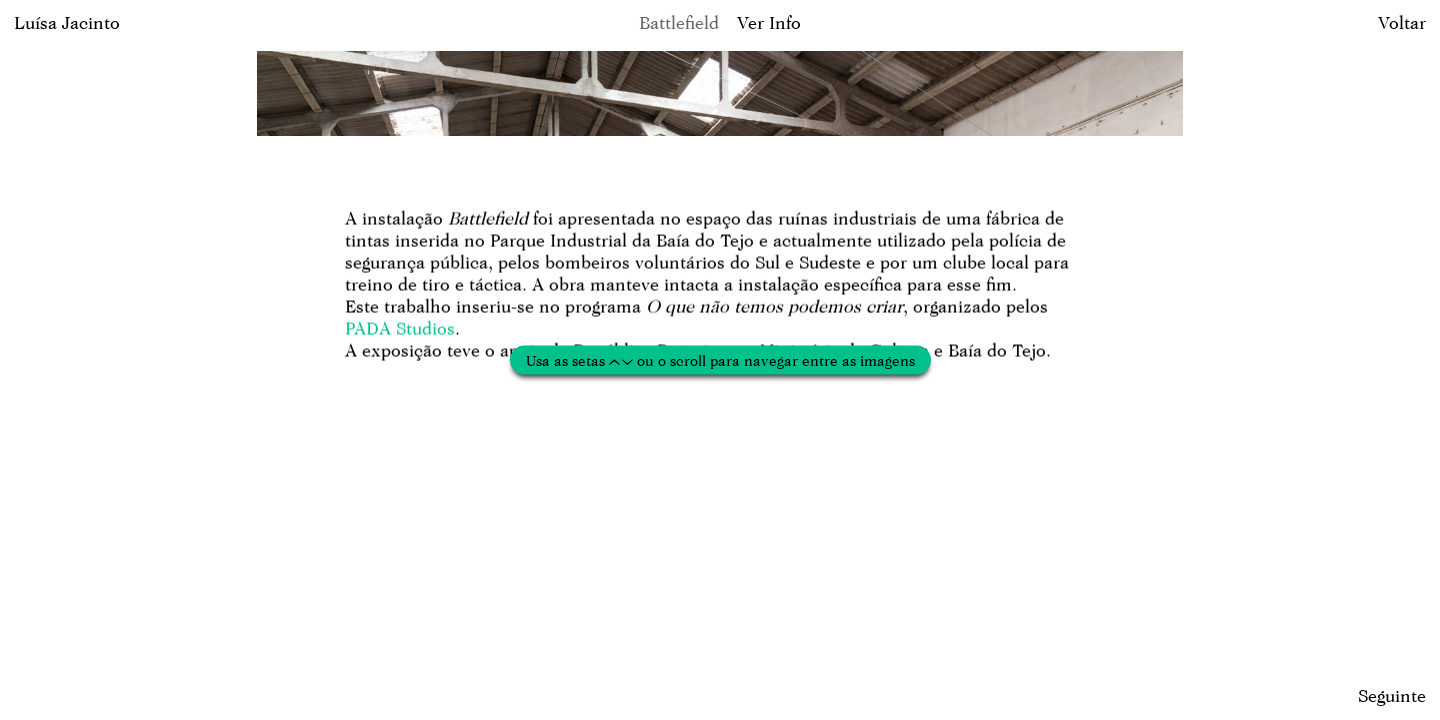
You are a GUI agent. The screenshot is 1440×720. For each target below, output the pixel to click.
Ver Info (769, 22)
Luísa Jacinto (67, 22)
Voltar (1402, 22)
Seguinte (1392, 695)
